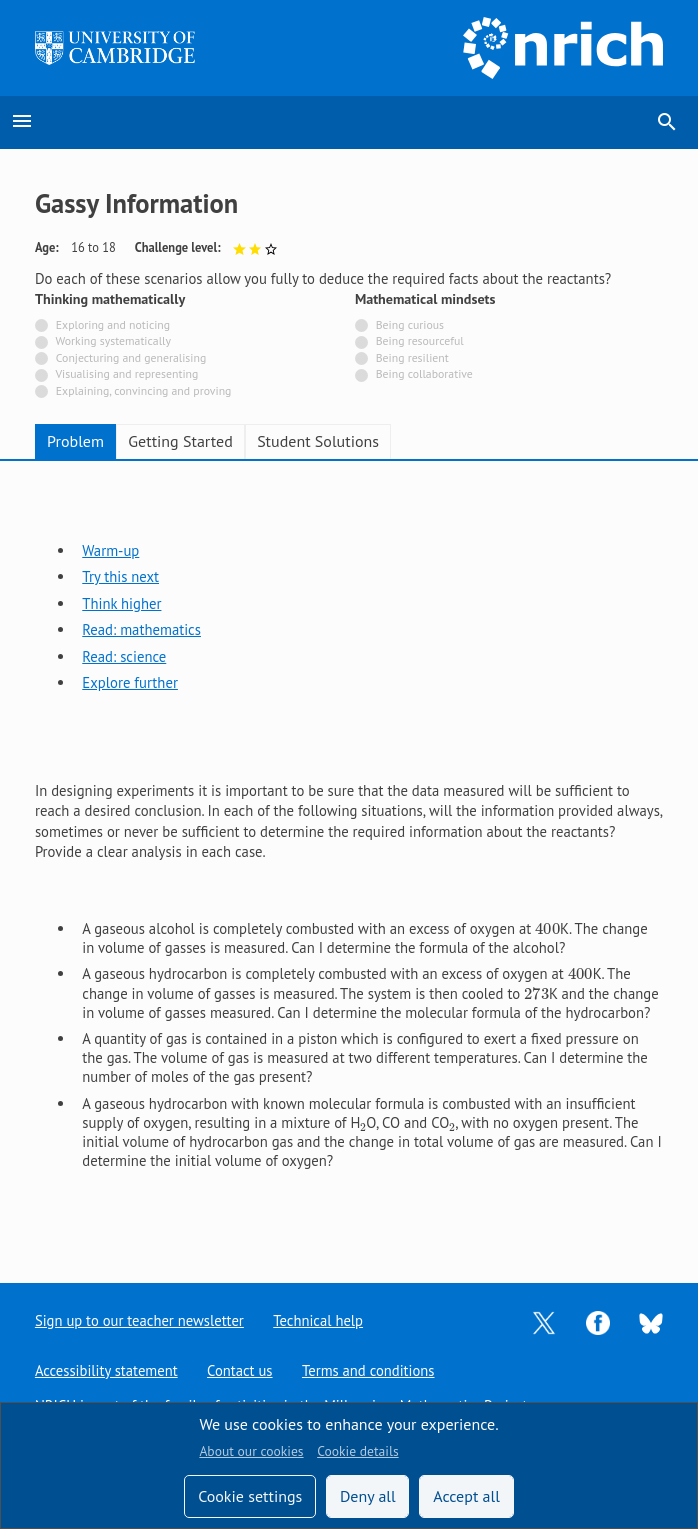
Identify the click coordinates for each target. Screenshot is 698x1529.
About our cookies (251, 1451)
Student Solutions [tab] (318, 441)
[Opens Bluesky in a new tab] (651, 1321)
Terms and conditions (369, 1370)
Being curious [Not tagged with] (410, 324)
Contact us (241, 1370)
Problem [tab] (75, 441)
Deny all (368, 1496)
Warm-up (110, 550)
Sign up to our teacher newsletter (140, 1320)
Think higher (121, 603)
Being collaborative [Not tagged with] (424, 373)
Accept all (466, 1496)
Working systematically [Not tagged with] (114, 340)
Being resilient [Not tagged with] (412, 357)
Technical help (319, 1320)
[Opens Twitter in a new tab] (544, 1320)
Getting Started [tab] (180, 441)
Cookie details (357, 1451)
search (667, 122)
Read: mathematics (141, 629)
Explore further (130, 682)
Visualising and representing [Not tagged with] (126, 373)
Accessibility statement (106, 1370)
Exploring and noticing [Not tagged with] (113, 324)
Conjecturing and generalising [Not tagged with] (131, 357)
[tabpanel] (349, 855)
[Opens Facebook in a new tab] (598, 1320)
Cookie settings (250, 1496)
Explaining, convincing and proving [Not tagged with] (144, 390)
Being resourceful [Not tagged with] (420, 340)
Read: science (124, 656)
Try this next (120, 576)
